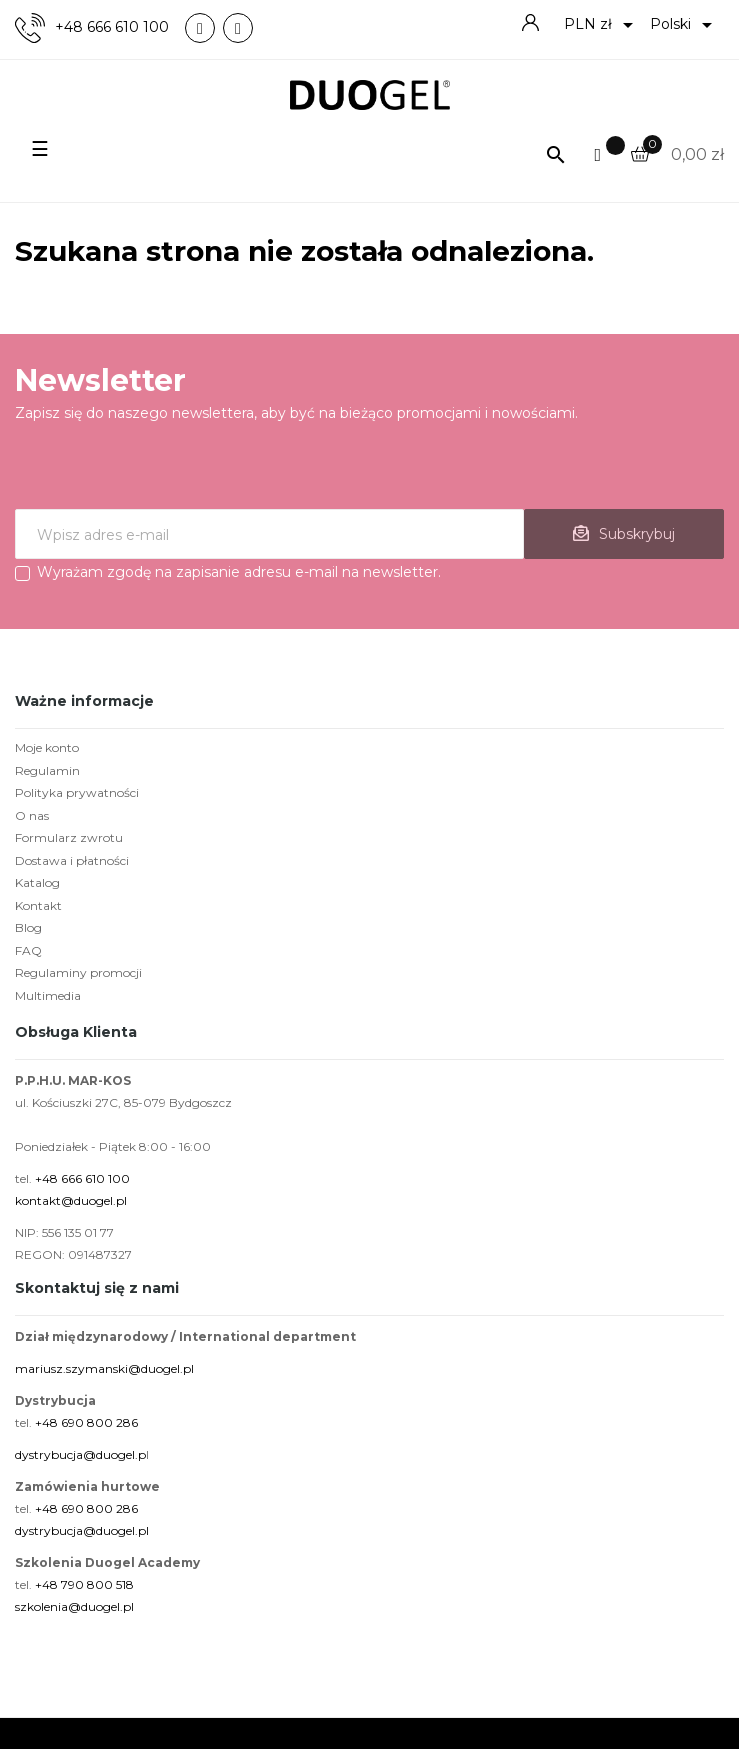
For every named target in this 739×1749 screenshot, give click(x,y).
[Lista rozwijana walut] (602, 25)
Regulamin (47, 770)
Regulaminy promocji (78, 972)
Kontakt (38, 905)
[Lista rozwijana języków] (684, 25)
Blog (28, 927)
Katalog (37, 882)
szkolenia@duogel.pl (74, 1606)
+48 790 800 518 (84, 1584)
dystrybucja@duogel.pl (82, 1530)
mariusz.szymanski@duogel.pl (104, 1368)
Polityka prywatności (77, 792)
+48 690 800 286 (86, 1422)
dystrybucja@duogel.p (80, 1454)
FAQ (28, 950)
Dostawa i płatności (72, 860)
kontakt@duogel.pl (71, 1200)
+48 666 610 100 (112, 27)
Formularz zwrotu (69, 837)
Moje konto (47, 747)
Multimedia (48, 995)
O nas (32, 815)
